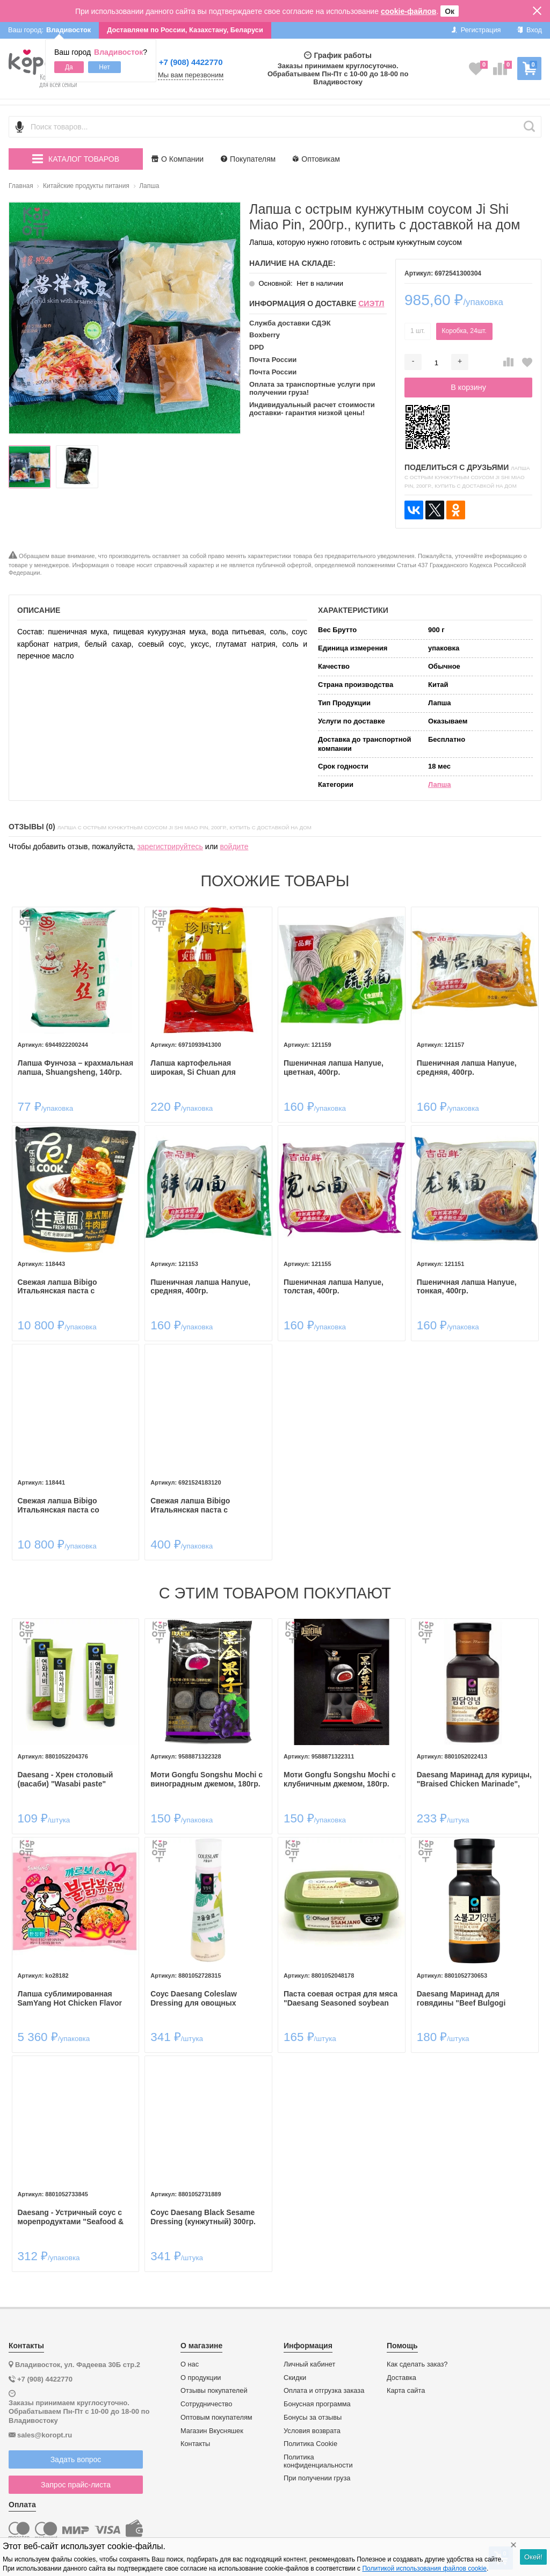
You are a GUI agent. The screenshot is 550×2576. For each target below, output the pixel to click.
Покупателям (248, 159)
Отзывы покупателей (214, 2390)
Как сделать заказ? (417, 2364)
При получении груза (317, 2478)
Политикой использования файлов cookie (424, 2568)
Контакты (195, 2444)
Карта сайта (406, 2390)
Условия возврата (312, 2431)
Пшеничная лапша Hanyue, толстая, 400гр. (333, 1287)
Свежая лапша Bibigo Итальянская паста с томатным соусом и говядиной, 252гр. (190, 1505)
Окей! (533, 2557)
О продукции (200, 2378)
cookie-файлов (409, 11)
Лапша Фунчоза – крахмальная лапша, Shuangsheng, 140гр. (76, 1067)
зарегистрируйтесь (170, 846)
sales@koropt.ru (44, 2435)
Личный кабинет (309, 2364)
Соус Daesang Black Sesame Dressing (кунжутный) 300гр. (203, 2217)
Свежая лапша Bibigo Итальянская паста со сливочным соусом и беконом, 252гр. (75, 1505)
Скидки (295, 2378)
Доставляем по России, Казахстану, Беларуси (185, 30)
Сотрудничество (206, 2404)
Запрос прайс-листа (76, 2484)
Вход (529, 30)
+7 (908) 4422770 (191, 62)
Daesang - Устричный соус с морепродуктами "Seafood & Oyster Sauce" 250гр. (71, 2217)
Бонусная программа (317, 2404)
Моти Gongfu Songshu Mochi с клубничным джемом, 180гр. (340, 1779)
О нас (189, 2364)
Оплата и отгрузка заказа (324, 2390)
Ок (449, 11)
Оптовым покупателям (216, 2417)
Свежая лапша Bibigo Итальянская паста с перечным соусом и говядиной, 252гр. (57, 1287)
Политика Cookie (310, 2444)
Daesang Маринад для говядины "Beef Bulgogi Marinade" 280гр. (461, 1998)
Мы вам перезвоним (190, 75)
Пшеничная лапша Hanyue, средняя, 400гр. (467, 1067)
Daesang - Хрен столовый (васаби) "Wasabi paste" (65, 1779)
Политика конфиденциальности (318, 2461)
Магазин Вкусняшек (211, 2431)
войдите (234, 846)
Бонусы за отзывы (313, 2417)
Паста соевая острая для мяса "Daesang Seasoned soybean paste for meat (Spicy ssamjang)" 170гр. (340, 1998)
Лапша (439, 784)
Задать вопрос (76, 2459)
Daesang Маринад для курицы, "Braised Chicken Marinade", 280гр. (474, 1779)
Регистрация (476, 30)
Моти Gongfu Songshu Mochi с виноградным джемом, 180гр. (206, 1779)
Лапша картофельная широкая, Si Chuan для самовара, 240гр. (193, 1068)
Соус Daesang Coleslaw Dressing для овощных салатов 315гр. (193, 1998)
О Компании (177, 159)
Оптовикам (316, 159)
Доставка (401, 2378)
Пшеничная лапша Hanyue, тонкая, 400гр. (467, 1287)
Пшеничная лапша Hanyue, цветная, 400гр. (333, 1067)
